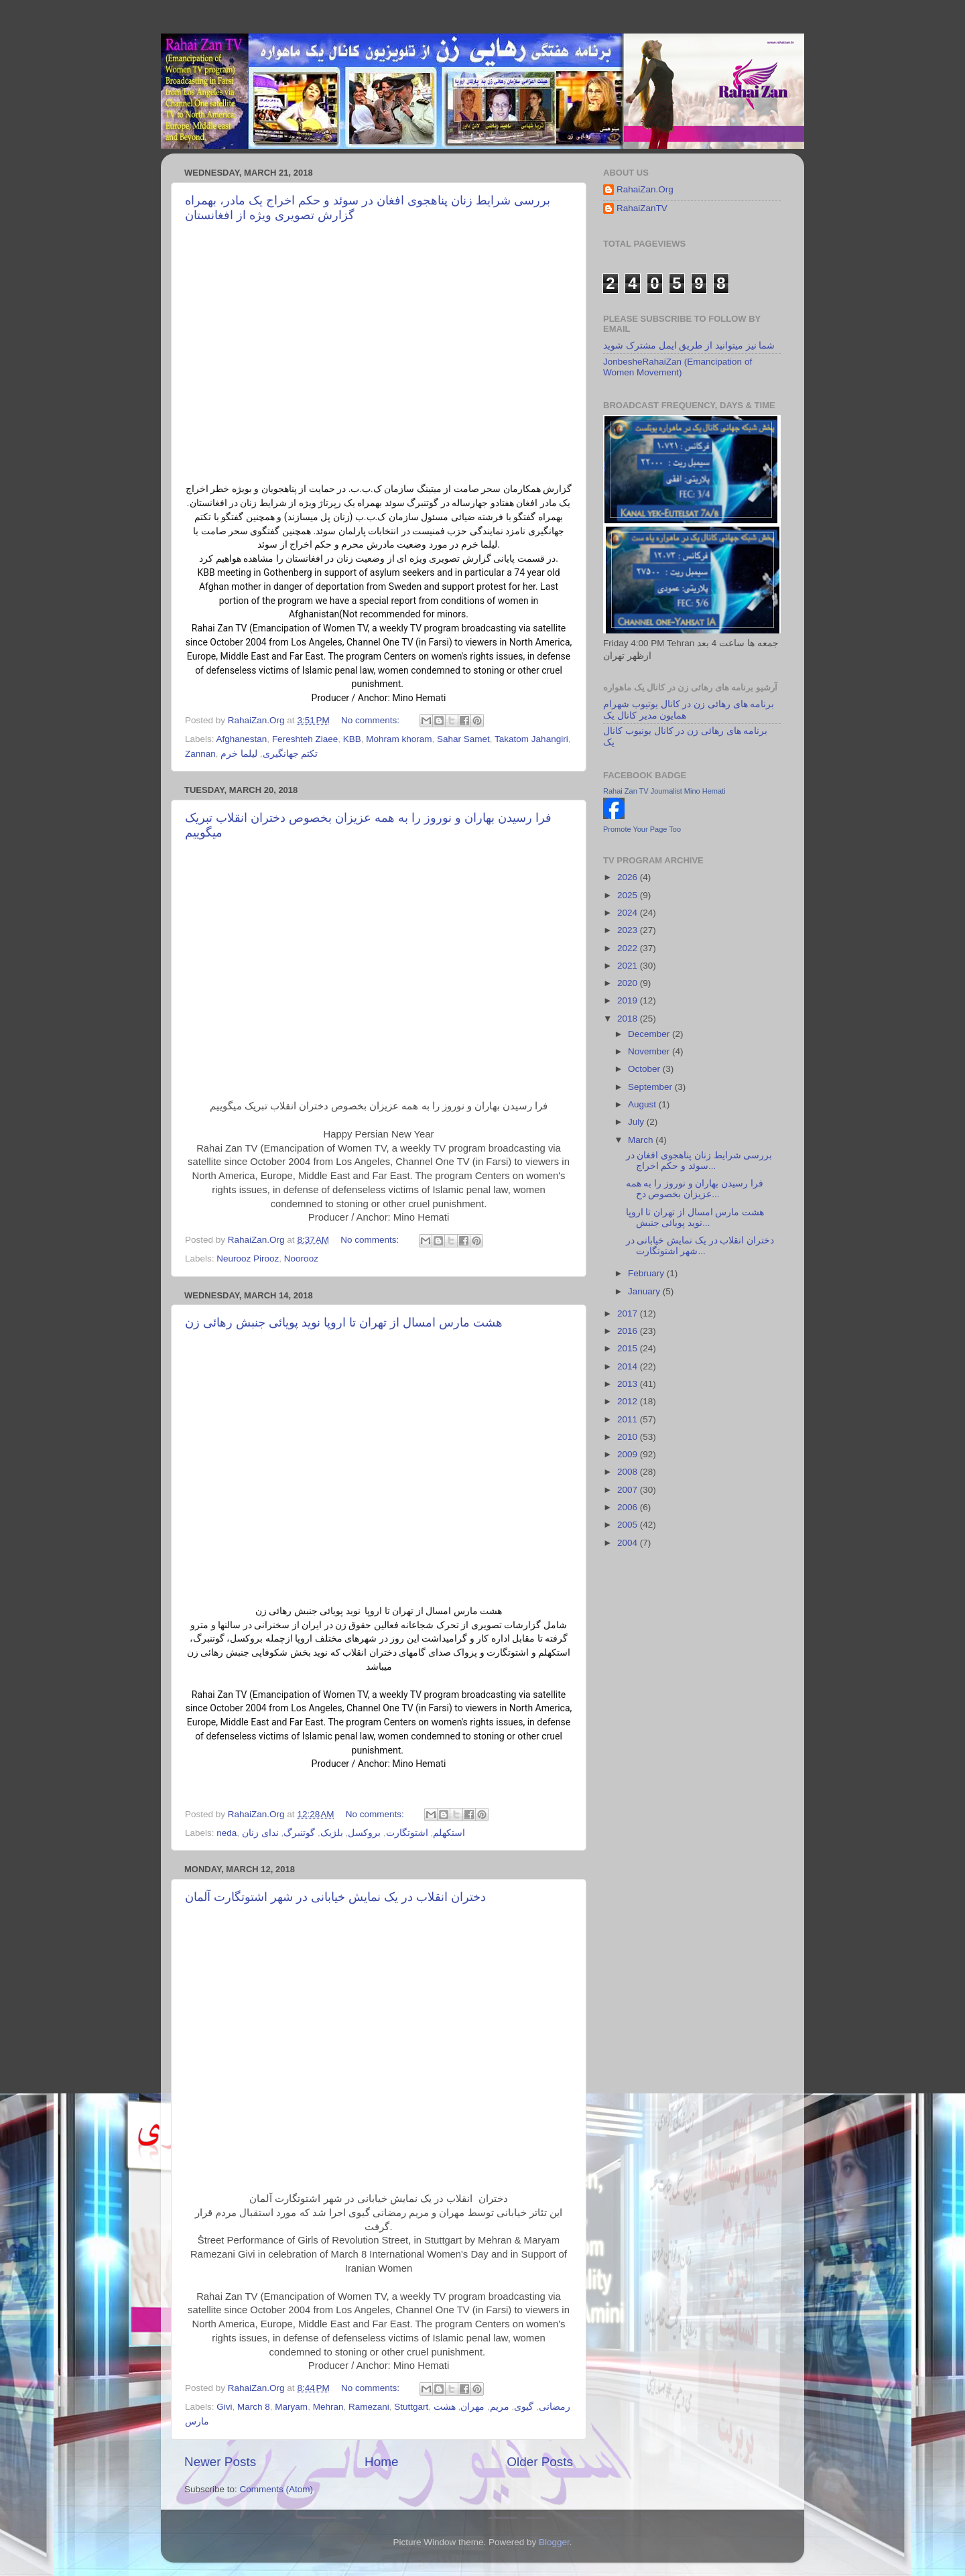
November (650, 1051)
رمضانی (554, 2407)
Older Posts (540, 2462)
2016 (628, 1331)
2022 (628, 948)
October (645, 1069)
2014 (628, 1366)
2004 (628, 1543)
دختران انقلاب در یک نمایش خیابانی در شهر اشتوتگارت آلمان (335, 1897)
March (641, 1140)
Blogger (554, 2542)
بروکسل (364, 1833)
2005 (628, 1525)
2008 (628, 1472)
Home (381, 2462)
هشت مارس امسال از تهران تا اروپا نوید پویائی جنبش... (695, 1217)
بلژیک (331, 1833)
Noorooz (301, 1258)
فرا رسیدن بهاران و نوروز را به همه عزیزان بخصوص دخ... (694, 1188)
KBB (352, 739)
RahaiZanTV (642, 208)
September (651, 1087)
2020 (628, 983)
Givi (224, 2407)
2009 (628, 1454)
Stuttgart (411, 2407)
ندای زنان (260, 1833)
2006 (628, 1507)
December (650, 1034)
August (643, 1104)
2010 (628, 1437)
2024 (628, 913)
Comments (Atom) (277, 2489)
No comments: (371, 720)
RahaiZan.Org (645, 189)
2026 (628, 877)
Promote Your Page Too (642, 829)
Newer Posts (220, 2462)
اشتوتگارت (407, 1833)
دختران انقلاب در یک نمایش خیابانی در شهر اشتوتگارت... (700, 1245)
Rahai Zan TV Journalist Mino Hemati (664, 791)
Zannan (200, 754)
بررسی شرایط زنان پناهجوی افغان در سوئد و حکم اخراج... (699, 1160)
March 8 (253, 2407)
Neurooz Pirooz (247, 1258)
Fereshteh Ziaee (305, 739)
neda (226, 1833)
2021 (628, 966)
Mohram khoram (399, 739)
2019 (628, 1000)
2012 (628, 1401)
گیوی (523, 2407)
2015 (628, 1348)
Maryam (291, 2407)
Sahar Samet (463, 739)
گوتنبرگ (299, 1833)
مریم (499, 2407)
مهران (472, 2407)
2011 (628, 1419)
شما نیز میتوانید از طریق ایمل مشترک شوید (689, 346)
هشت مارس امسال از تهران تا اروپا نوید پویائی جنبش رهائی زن (344, 1322)
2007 (628, 1490)
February (647, 1273)
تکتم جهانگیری (290, 754)
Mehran (328, 2407)
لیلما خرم (238, 754)
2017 (628, 1313)
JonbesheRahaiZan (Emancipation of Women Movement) (677, 367)
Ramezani (368, 2407)
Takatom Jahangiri (531, 739)
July (637, 1122)
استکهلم (449, 1833)
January (645, 1291)
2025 (628, 895)
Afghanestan (241, 739)
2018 (628, 1019)
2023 (628, 930)
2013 (628, 1384)
